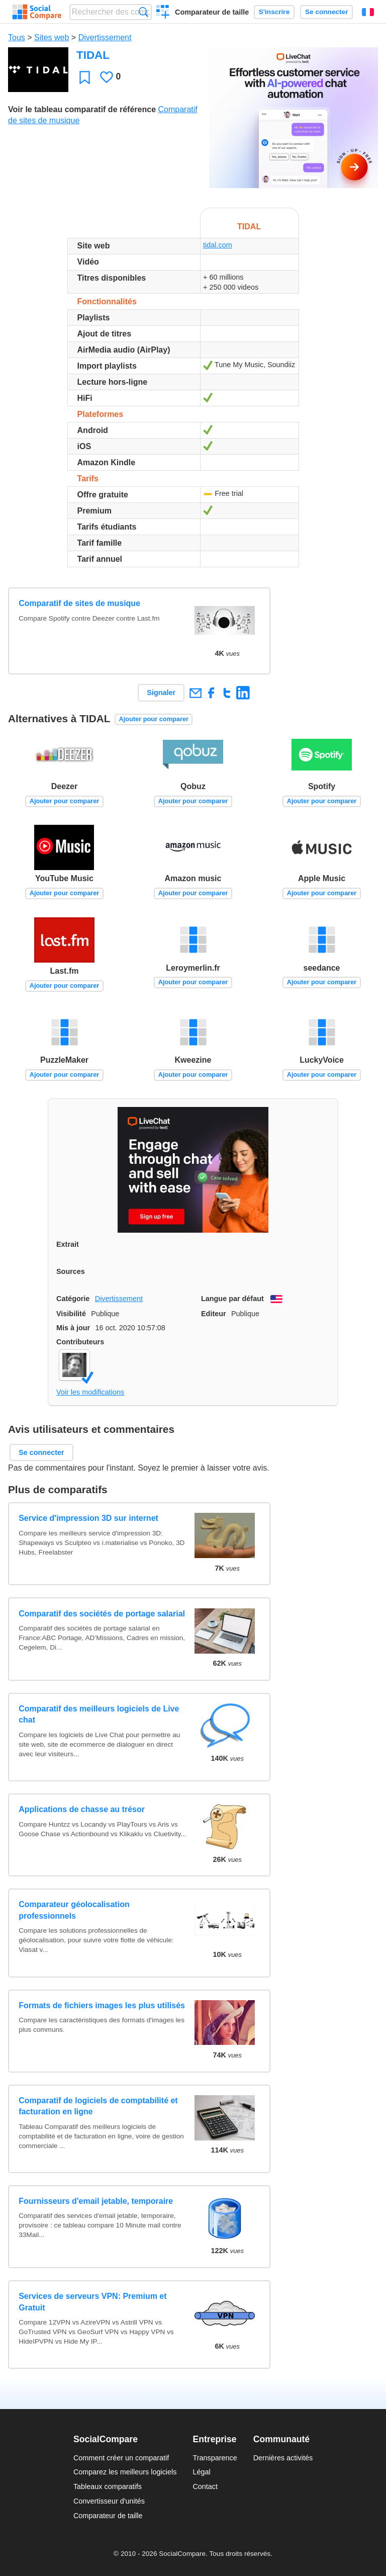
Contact (205, 2486)
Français (368, 12)
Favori (84, 77)
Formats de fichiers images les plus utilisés (102, 2005)
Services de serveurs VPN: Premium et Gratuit (92, 2301)
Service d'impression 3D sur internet (88, 1518)
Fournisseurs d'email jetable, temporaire (96, 2201)
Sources (70, 1271)
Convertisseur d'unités (109, 2501)
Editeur (213, 1314)
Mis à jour (73, 1328)
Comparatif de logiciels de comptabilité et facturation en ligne (98, 2106)
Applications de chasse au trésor (82, 1809)
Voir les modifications (90, 1392)
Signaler (161, 693)
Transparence (214, 2458)
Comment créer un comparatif (121, 2458)
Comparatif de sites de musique (79, 603)
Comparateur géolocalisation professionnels (74, 1910)
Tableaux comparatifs (107, 2486)
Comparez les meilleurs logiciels (125, 2472)
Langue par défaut (232, 1299)
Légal (201, 2472)
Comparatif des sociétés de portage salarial (102, 1613)
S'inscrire (274, 12)
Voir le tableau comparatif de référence (82, 109)
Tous (16, 37)
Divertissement (105, 37)
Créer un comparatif (163, 13)
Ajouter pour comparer (153, 719)
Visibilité (71, 1314)
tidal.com (217, 245)
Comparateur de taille (212, 12)
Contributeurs (80, 1342)
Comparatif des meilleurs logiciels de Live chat (99, 1714)
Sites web (51, 37)
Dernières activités (283, 2458)
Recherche (143, 12)
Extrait (67, 1244)
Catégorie (72, 1299)
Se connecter (326, 12)
